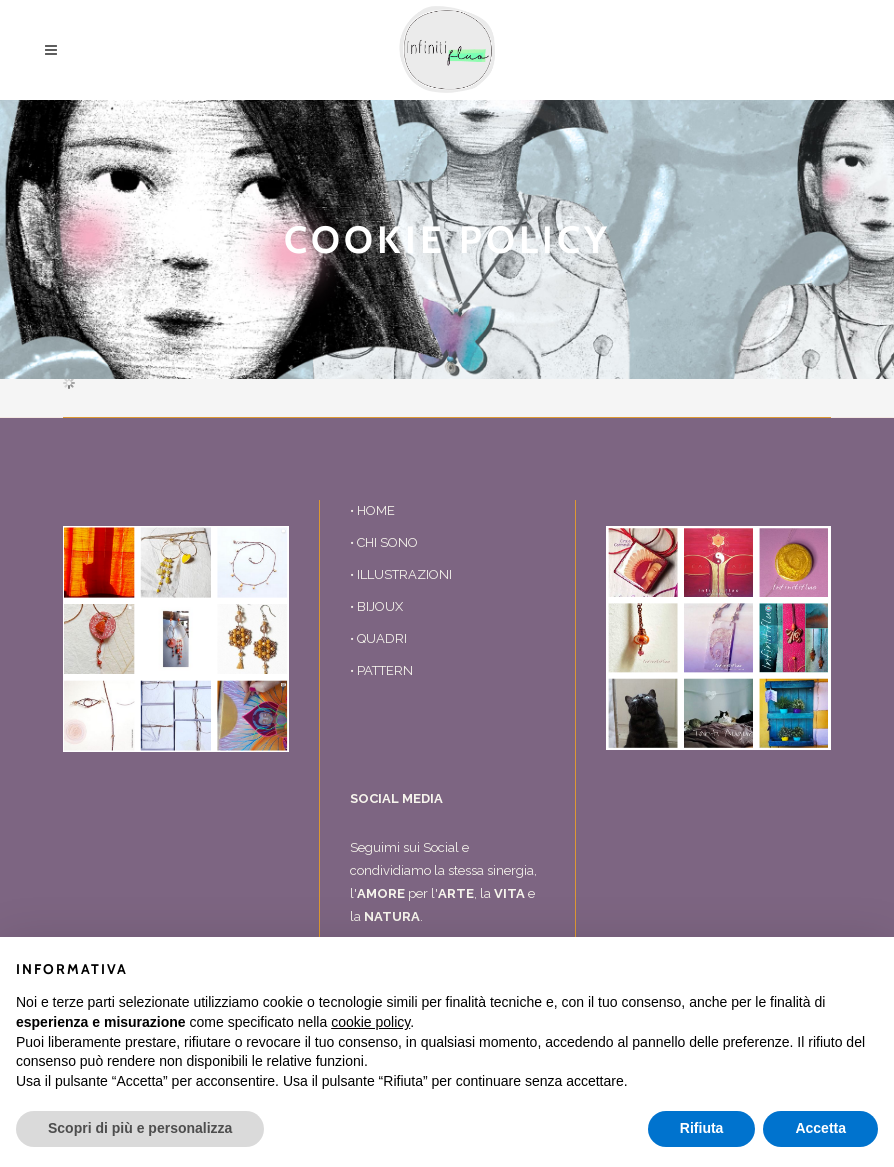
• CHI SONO (384, 542)
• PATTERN (381, 670)
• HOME (372, 510)
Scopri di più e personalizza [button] (140, 1128)
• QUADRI (378, 638)
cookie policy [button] (370, 1022)
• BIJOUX (376, 606)
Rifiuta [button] (702, 1128)
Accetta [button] (820, 1128)
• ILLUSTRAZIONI (401, 574)
